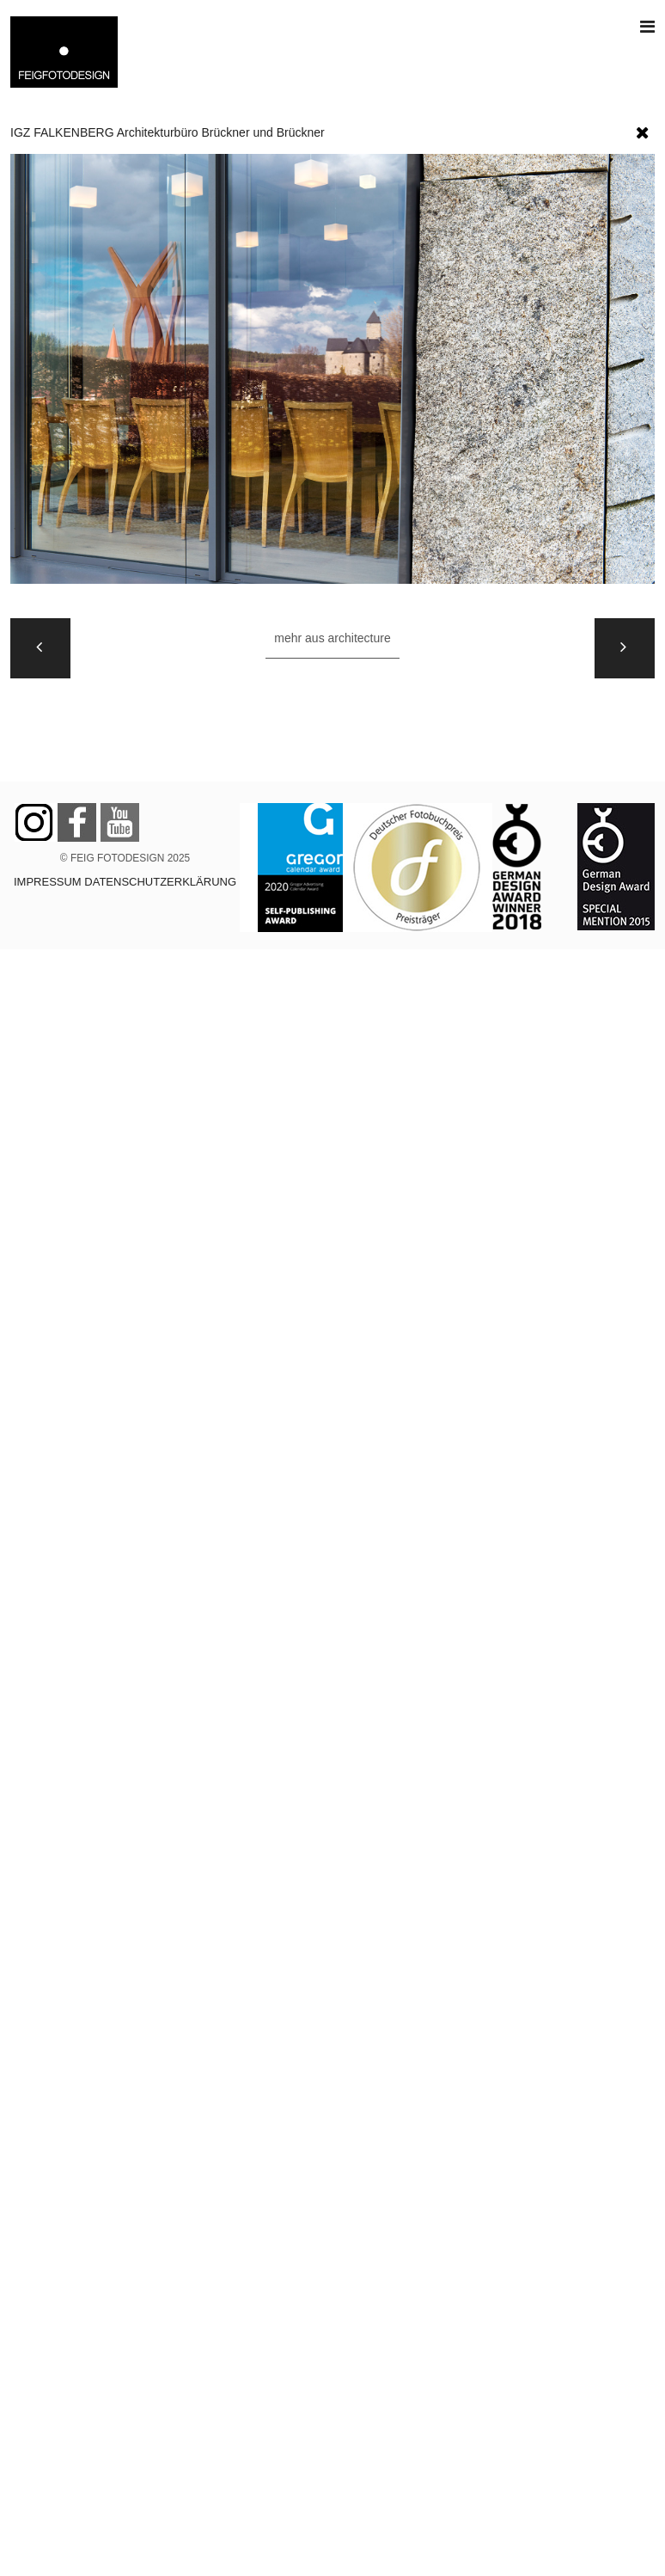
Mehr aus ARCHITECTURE (332, 638)
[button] (643, 129)
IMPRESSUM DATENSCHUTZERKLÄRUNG (125, 881)
